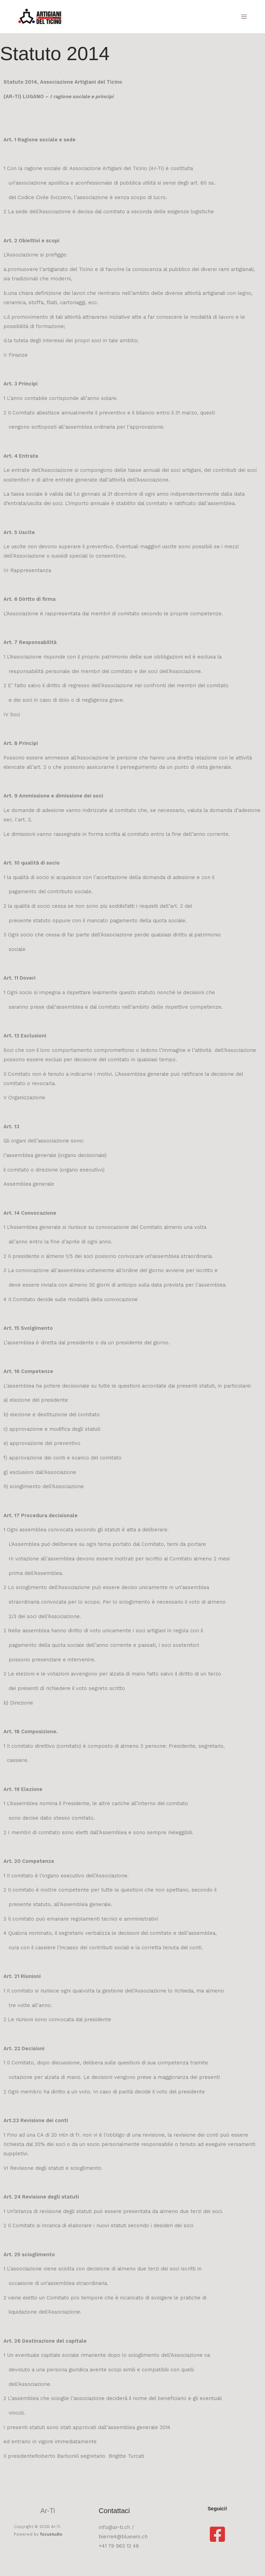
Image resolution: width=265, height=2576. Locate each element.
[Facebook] (217, 2534)
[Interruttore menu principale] (244, 16)
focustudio (51, 2534)
